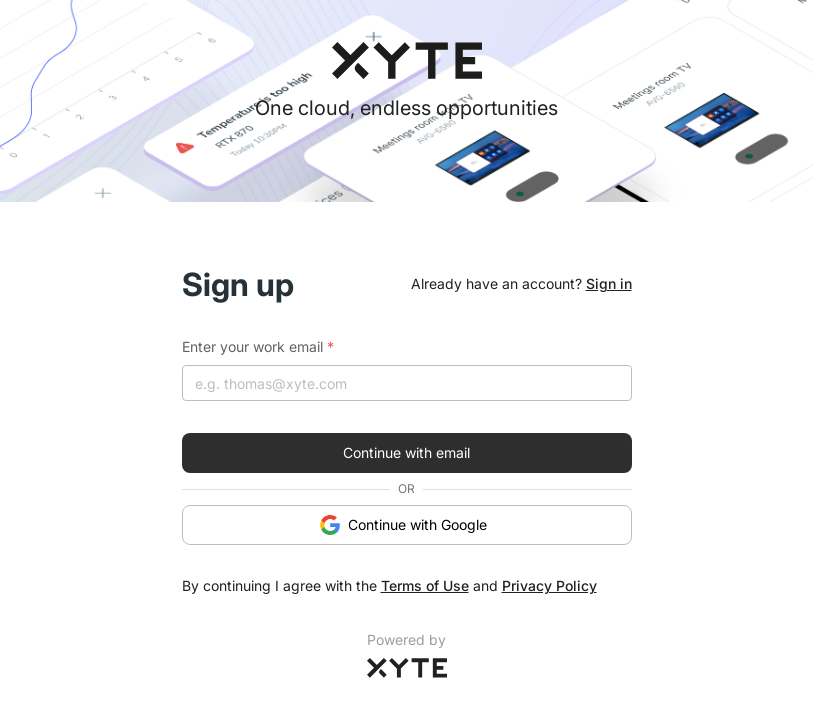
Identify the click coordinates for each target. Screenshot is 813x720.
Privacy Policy (549, 585)
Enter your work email (258, 346)
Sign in (609, 283)
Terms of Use (425, 585)
